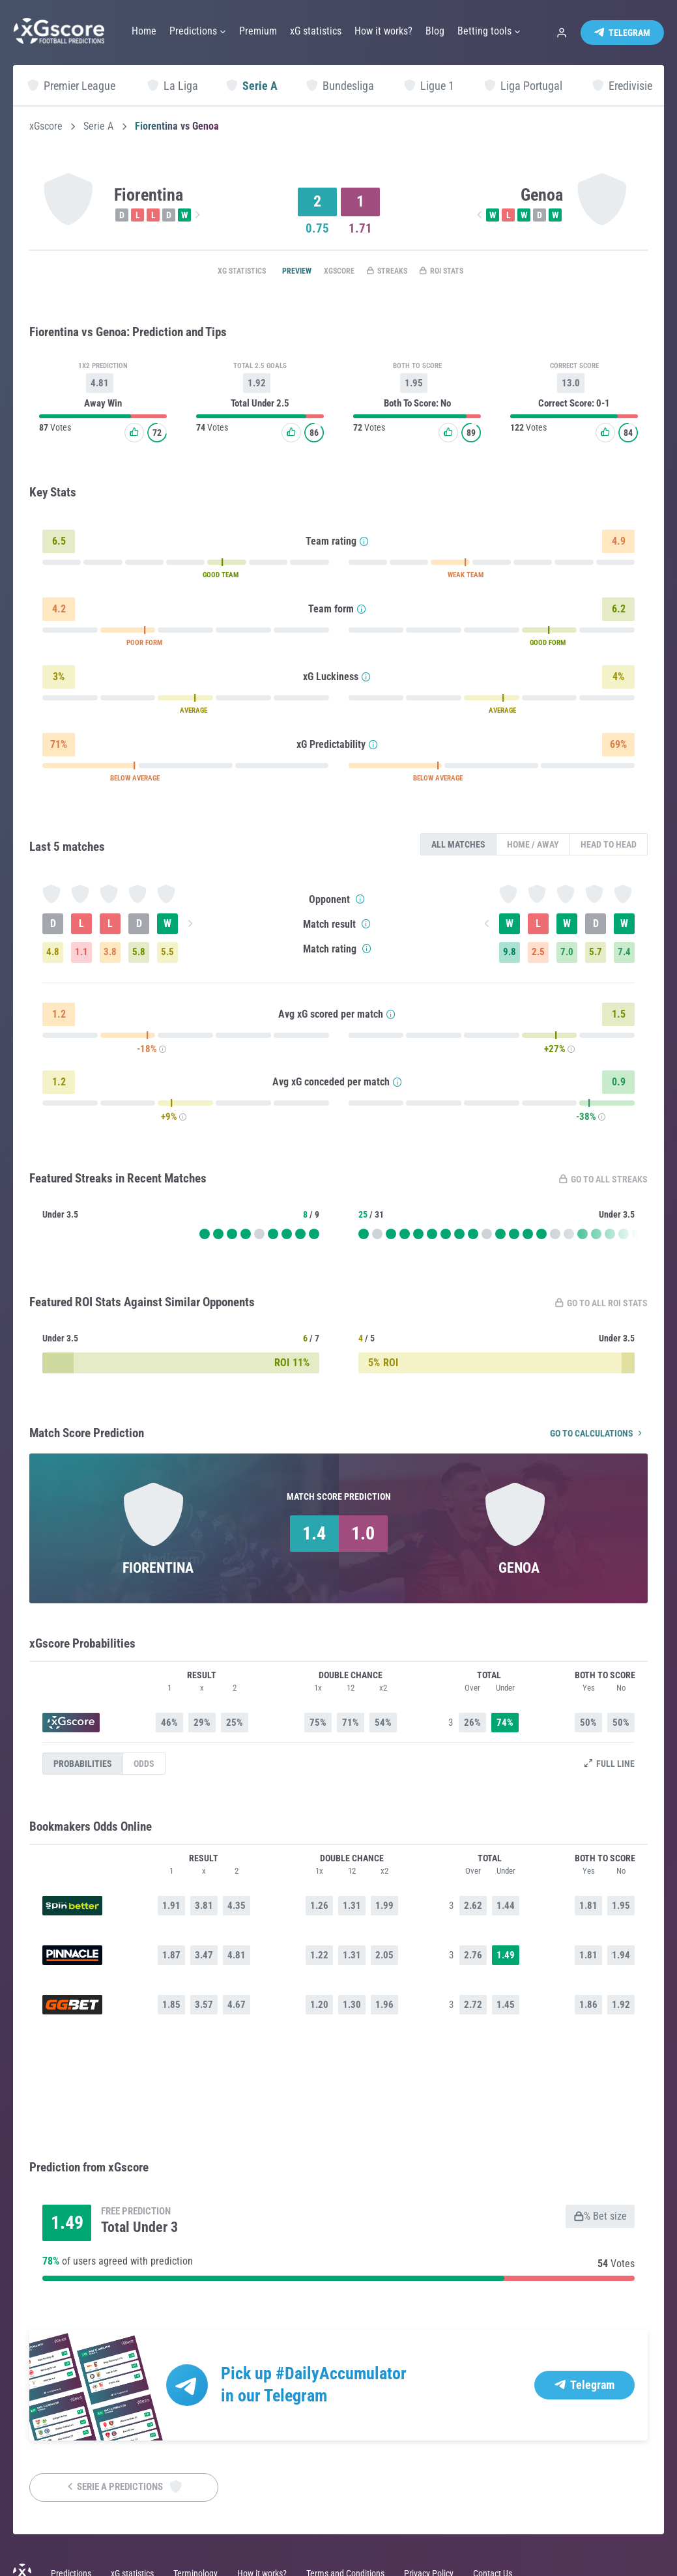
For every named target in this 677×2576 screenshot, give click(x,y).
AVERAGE (193, 713)
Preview (280, 271)
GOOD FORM (548, 645)
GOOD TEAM (220, 577)
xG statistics (214, 271)
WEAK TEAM (465, 577)
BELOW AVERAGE (135, 780)
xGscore (46, 126)
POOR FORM (144, 645)
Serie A (98, 126)
